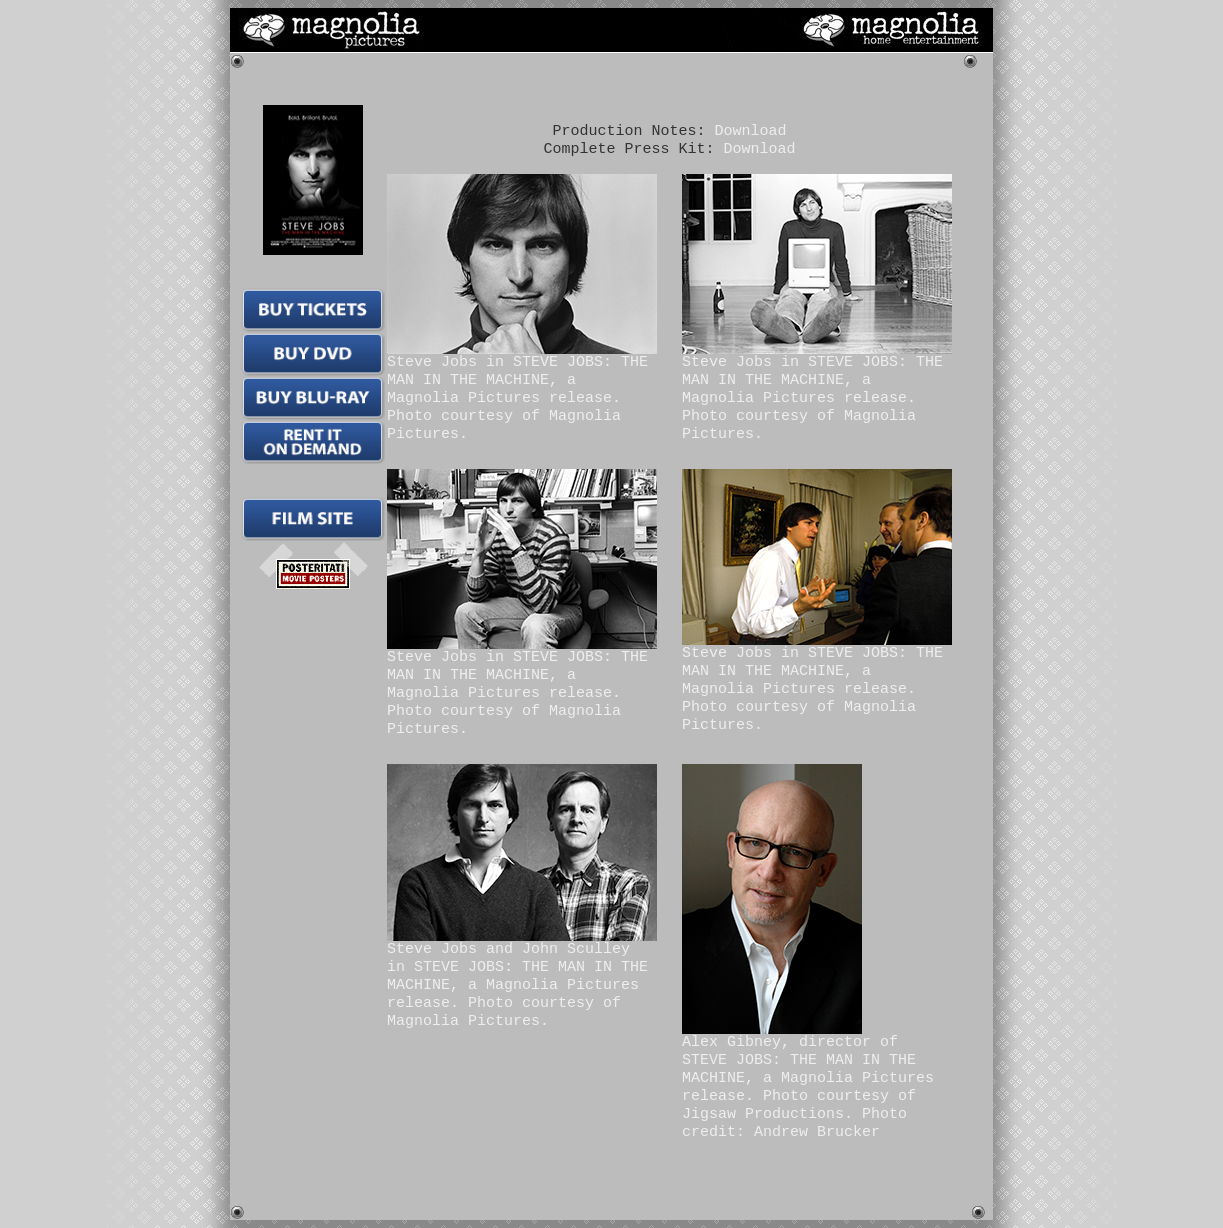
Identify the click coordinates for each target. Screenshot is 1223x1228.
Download (751, 131)
